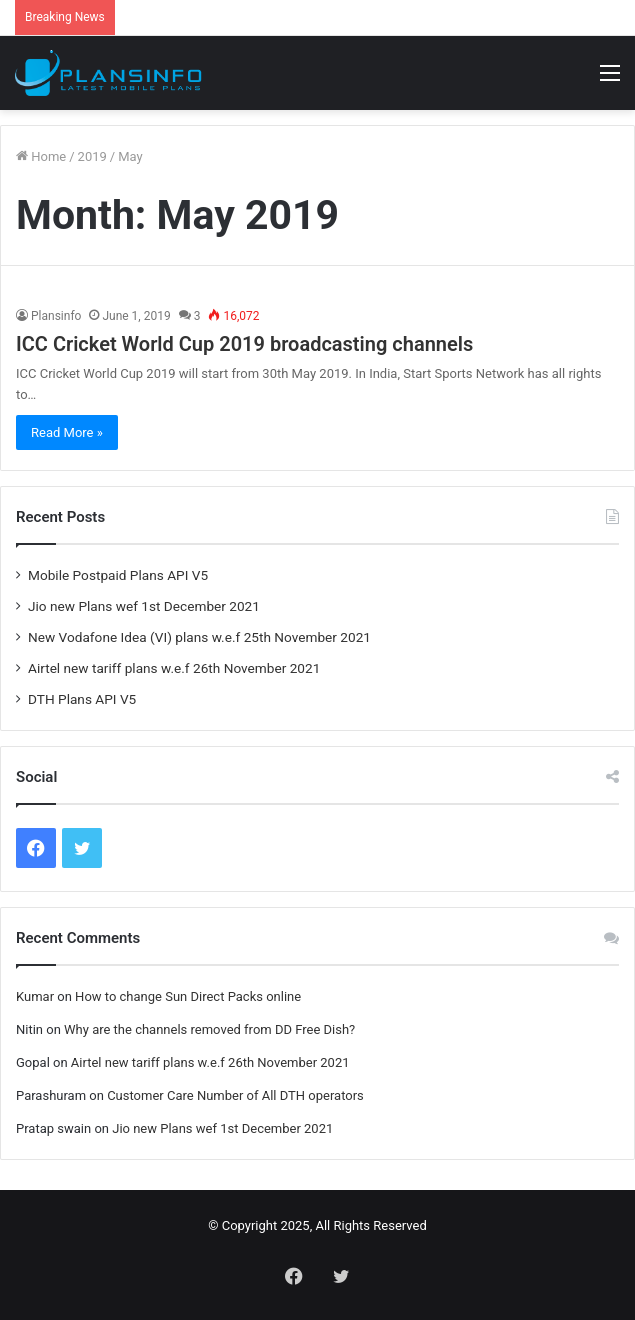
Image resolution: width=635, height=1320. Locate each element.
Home (41, 156)
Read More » (67, 432)
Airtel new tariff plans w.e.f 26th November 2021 (174, 668)
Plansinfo (56, 316)
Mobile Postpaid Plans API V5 (118, 575)
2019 (92, 156)
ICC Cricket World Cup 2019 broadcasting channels (244, 344)
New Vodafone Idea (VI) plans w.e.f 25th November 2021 (199, 637)
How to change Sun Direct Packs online (188, 996)
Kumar (35, 996)
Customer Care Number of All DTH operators (235, 1095)
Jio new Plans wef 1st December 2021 (144, 606)
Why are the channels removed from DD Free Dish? (209, 1029)
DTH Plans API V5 (82, 699)
